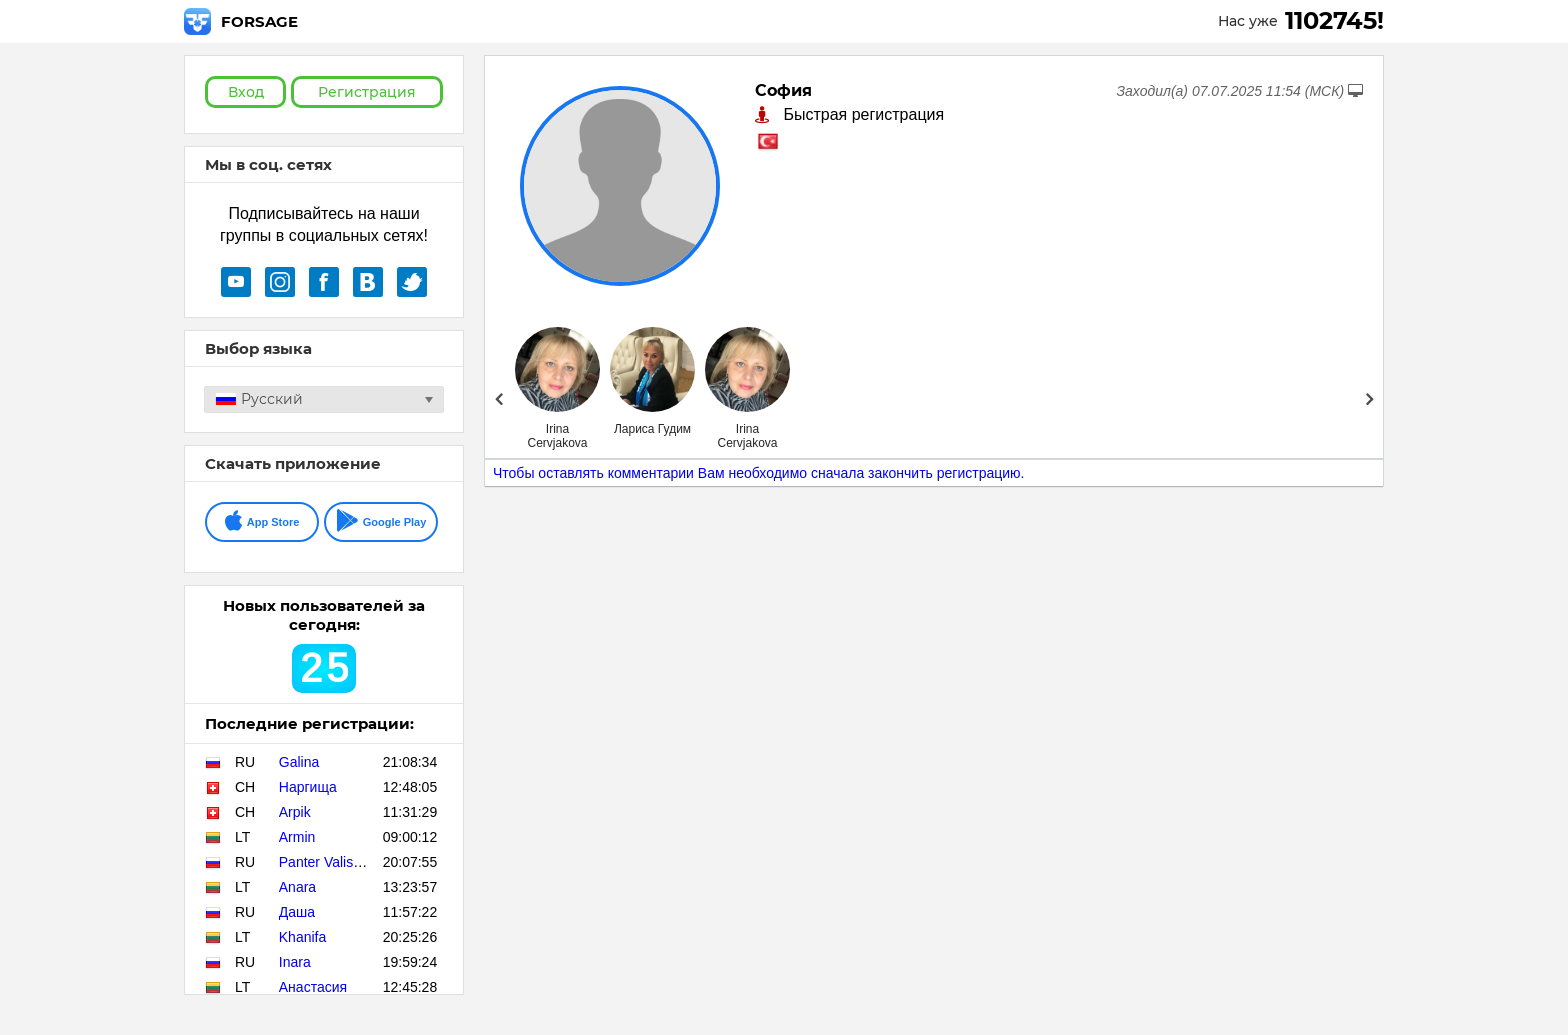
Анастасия (313, 987)
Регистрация (367, 92)
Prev (498, 399)
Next (1369, 399)
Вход (246, 92)
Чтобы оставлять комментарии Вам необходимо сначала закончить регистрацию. (759, 473)
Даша (297, 912)
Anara (297, 887)
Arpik (295, 812)
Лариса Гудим (652, 429)
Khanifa (302, 937)
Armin (297, 837)
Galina (299, 762)
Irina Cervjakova (557, 436)
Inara (295, 962)
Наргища (308, 787)
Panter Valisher (326, 862)
